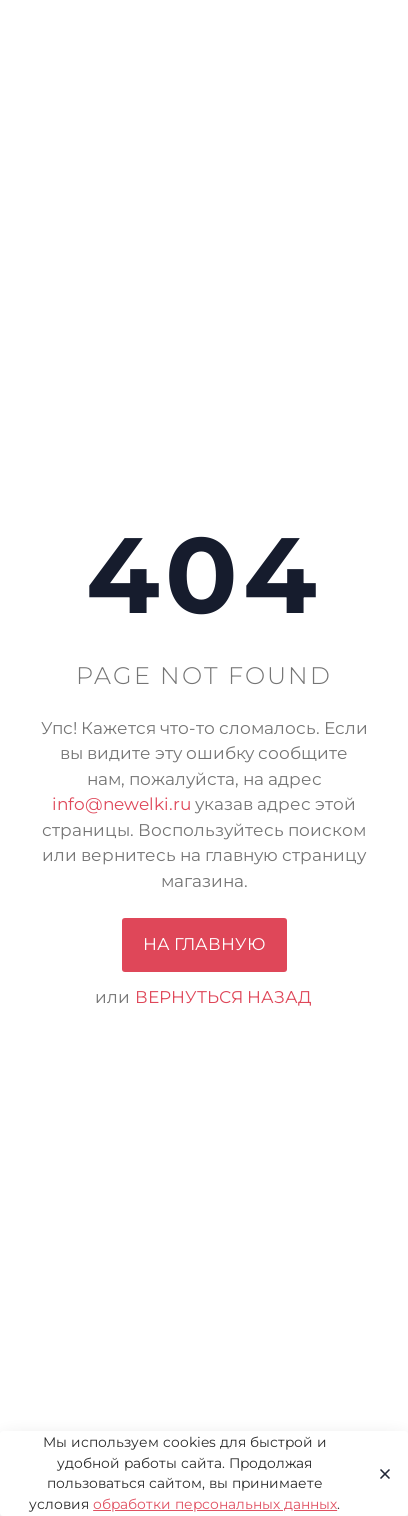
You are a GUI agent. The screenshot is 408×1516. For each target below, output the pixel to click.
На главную (204, 944)
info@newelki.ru (121, 804)
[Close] (379, 1474)
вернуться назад (223, 997)
